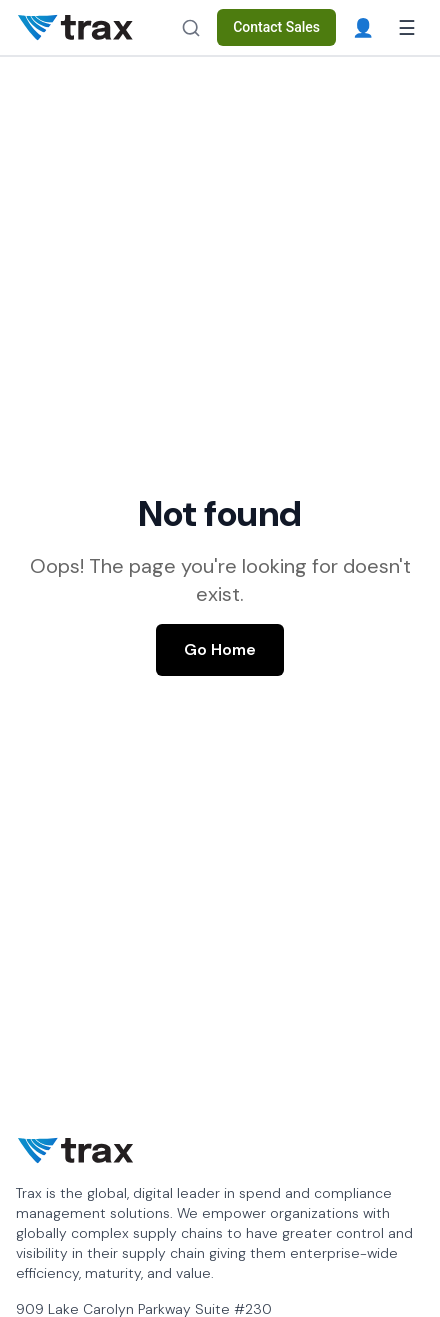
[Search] (191, 28)
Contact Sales (276, 27)
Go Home (220, 649)
